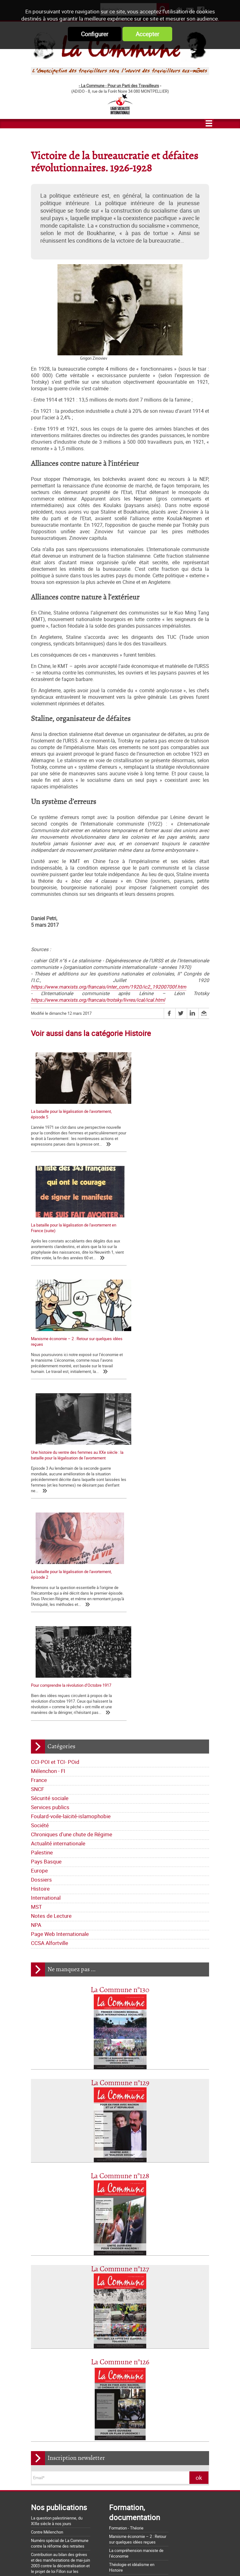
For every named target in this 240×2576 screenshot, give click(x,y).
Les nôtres (43, 2287)
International (46, 1578)
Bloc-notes (78, 2315)
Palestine (42, 1533)
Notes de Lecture (51, 1596)
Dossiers (41, 1560)
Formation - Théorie (126, 2209)
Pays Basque (46, 1542)
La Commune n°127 (120, 1950)
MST (36, 1587)
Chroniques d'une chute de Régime (71, 1515)
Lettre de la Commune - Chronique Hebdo (70, 2296)
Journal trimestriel (91, 2278)
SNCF (37, 1469)
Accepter (147, 34)
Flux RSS (132, 2560)
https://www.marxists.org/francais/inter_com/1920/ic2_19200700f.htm (108, 987)
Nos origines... (43, 2447)
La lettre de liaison (101, 2306)
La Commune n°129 (120, 1764)
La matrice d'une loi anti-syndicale (61, 2438)
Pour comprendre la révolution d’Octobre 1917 (165, 1355)
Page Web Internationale (60, 1614)
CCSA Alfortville (49, 1623)
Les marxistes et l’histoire (131, 2259)
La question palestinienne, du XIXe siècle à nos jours (56, 2201)
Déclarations (68, 2306)
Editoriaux (42, 2306)
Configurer (94, 34)
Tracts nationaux (48, 2315)
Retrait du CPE (43, 2525)
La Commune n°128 (120, 1857)
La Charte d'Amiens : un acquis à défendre (68, 2430)
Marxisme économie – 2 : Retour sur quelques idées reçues (137, 2220)
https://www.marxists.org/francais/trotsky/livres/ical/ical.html (98, 1000)
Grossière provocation (50, 2503)
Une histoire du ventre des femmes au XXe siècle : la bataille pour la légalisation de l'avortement (162, 1236)
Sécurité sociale (49, 1479)
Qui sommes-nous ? (51, 2278)
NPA (36, 1605)
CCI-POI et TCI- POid (55, 1442)
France (39, 1460)
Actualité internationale (58, 1524)
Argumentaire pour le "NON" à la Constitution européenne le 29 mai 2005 (70, 2514)
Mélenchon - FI (48, 1451)
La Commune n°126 (120, 2043)
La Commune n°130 (120, 1671)
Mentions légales (166, 2560)
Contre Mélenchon (47, 2213)
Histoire (40, 1569)
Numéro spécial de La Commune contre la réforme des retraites (59, 2224)
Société (40, 1506)
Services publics (50, 1488)
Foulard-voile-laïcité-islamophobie (71, 1497)
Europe (39, 1551)
